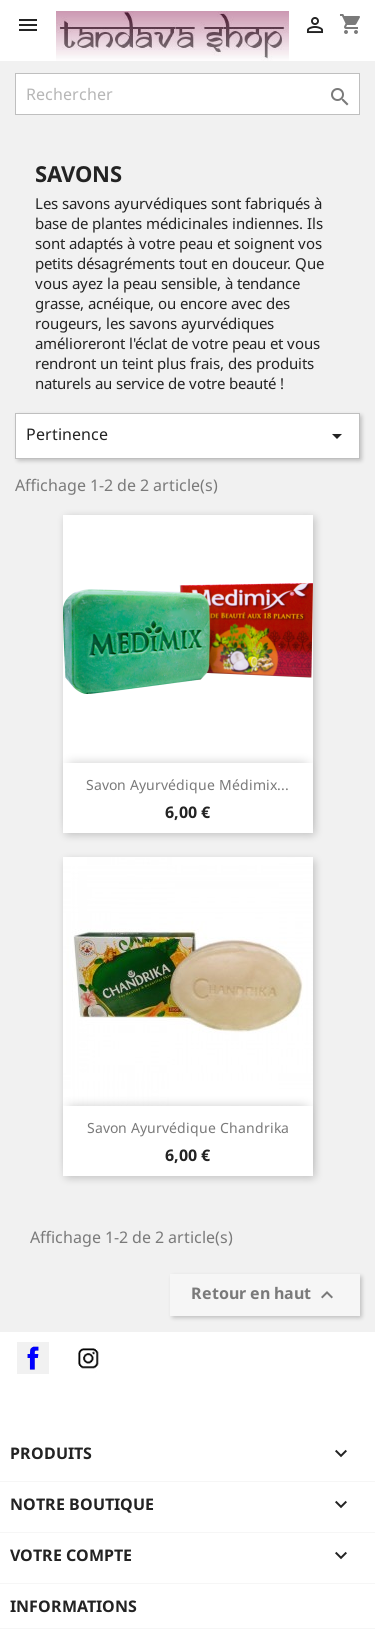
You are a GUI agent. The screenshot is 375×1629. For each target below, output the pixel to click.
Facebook (33, 1358)
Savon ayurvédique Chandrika (188, 1127)
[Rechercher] (187, 94)
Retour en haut (265, 1295)
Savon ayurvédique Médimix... (187, 784)
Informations (73, 1606)
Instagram (88, 1358)
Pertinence (187, 435)
